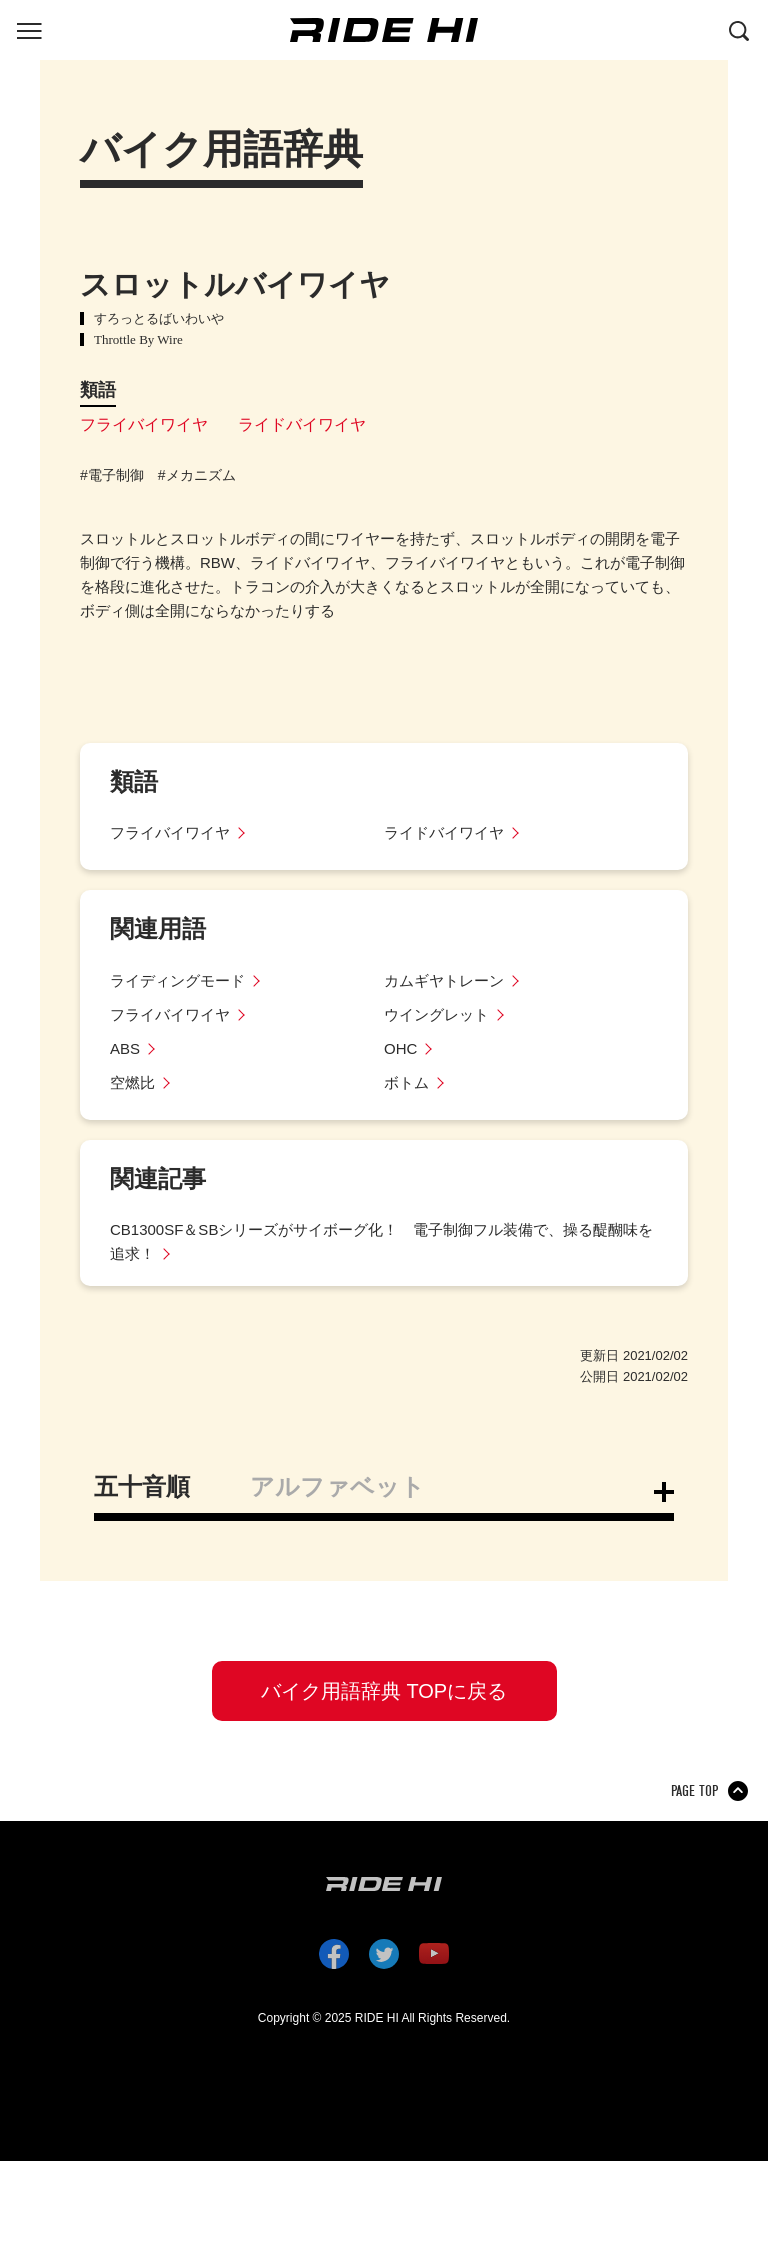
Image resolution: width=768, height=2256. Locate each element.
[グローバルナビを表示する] (29, 29)
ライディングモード (177, 980)
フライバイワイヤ (144, 424)
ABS (125, 1048)
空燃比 (132, 1082)
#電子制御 (112, 475)
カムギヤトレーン (444, 980)
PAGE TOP (694, 1791)
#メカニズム (197, 475)
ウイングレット (436, 1014)
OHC (400, 1048)
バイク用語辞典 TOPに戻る (384, 1691)
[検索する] (739, 29)
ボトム (406, 1082)
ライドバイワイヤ (302, 424)
